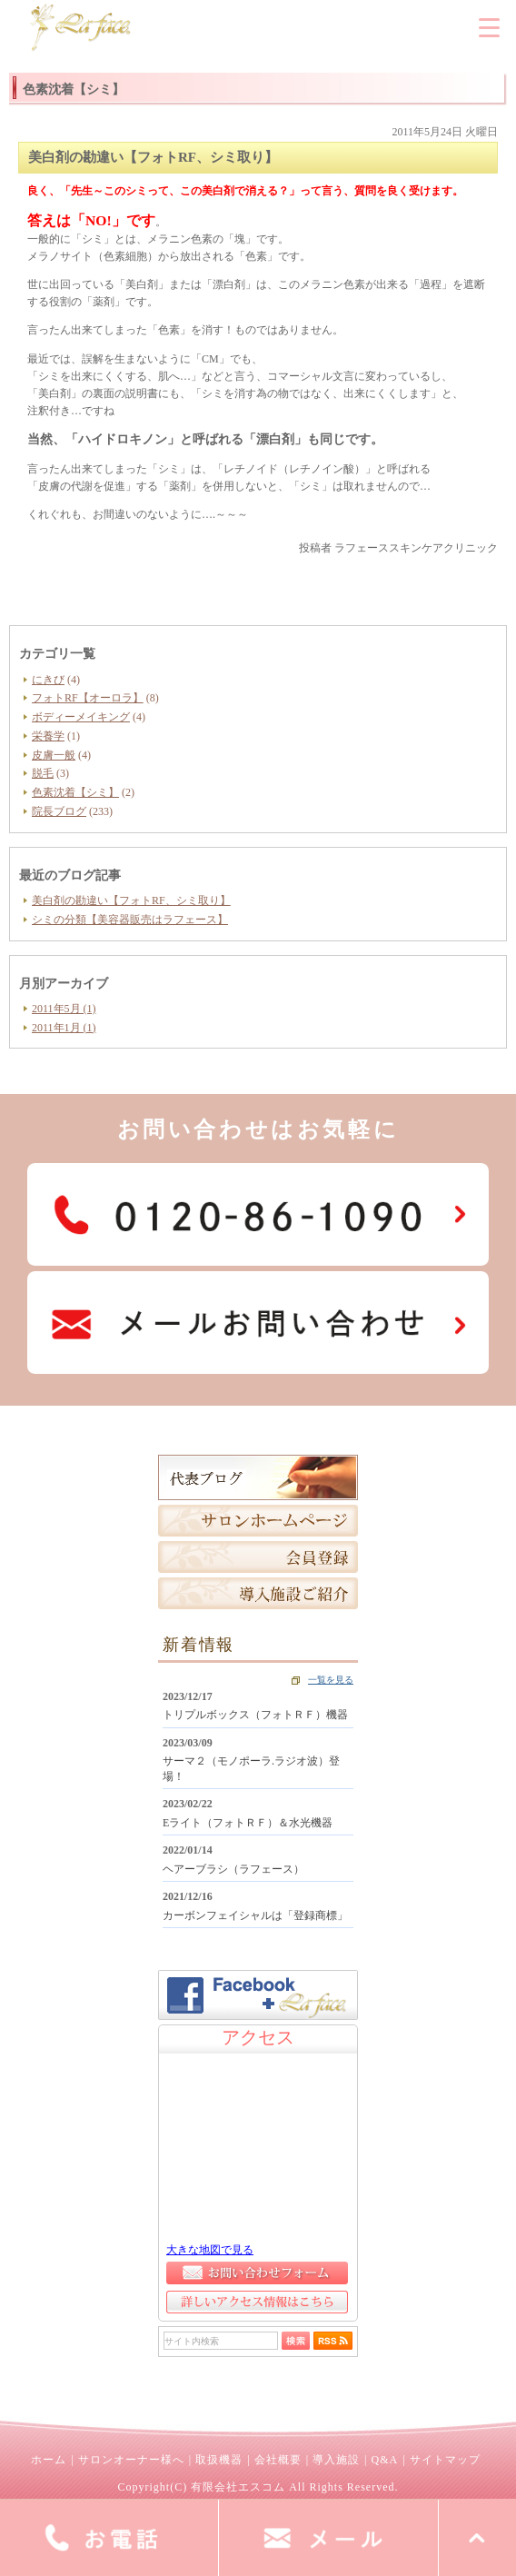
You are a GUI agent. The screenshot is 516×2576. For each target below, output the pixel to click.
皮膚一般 (53, 755)
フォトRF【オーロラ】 (88, 697)
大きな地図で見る (209, 2249)
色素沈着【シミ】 (75, 792)
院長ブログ (59, 811)
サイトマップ (445, 2459)
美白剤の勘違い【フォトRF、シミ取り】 (131, 900)
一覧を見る (330, 1680)
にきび (48, 679)
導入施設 (336, 2459)
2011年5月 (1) (64, 1008)
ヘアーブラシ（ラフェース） (233, 1869)
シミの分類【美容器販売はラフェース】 (130, 919)
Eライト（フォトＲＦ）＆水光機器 (247, 1822)
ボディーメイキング (81, 717)
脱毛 (43, 773)
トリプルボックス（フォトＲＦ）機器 (255, 1714)
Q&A (384, 2459)
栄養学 (48, 736)
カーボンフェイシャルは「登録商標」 (255, 1915)
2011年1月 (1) (64, 1027)
